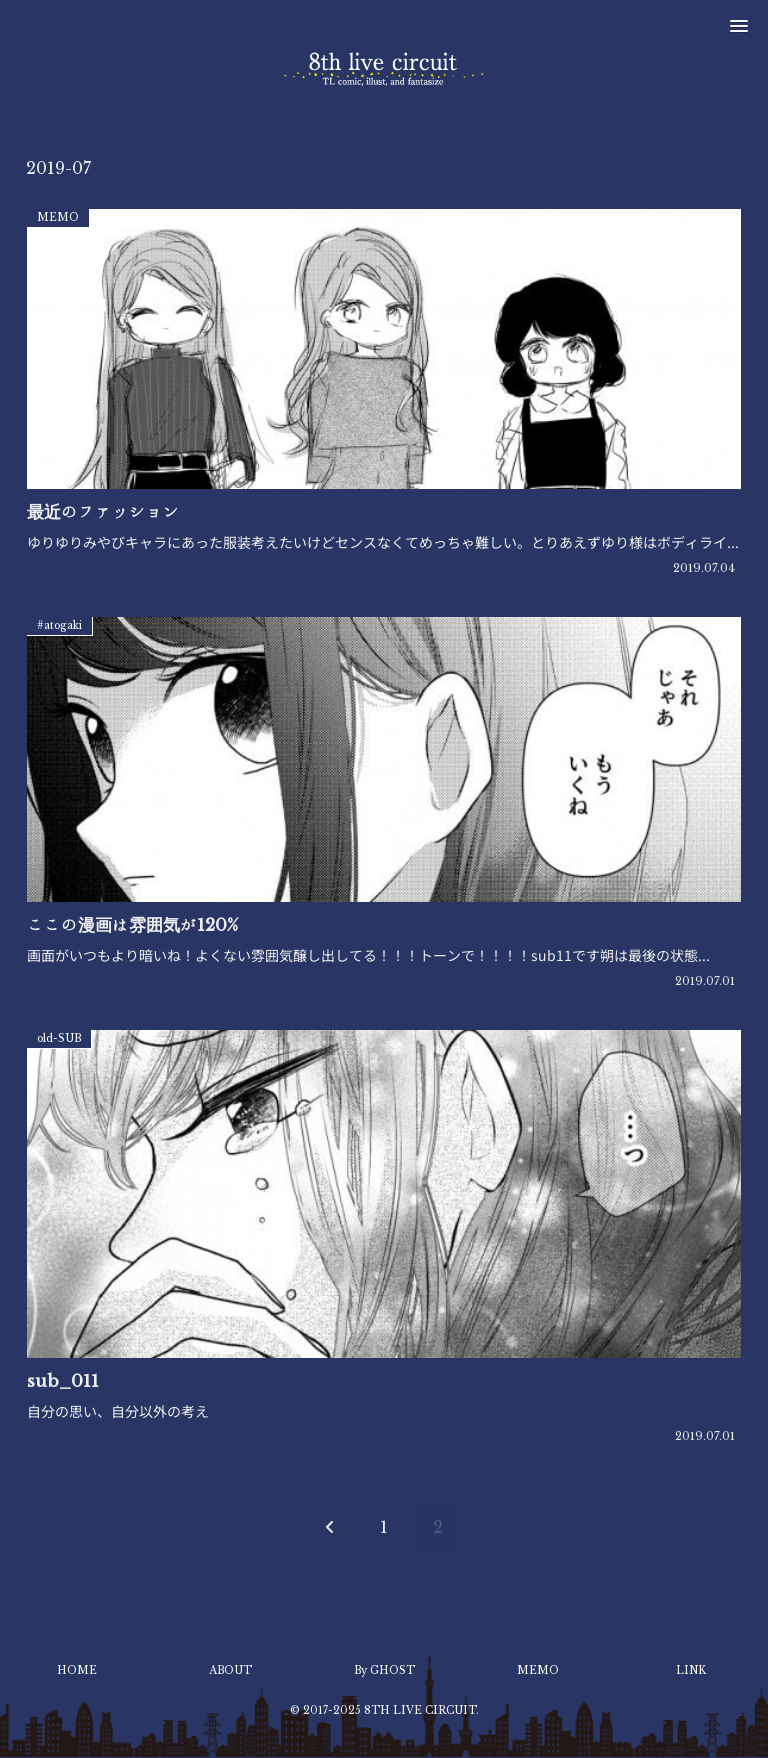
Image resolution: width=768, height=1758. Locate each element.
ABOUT (230, 1670)
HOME (77, 1670)
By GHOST (384, 1670)
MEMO (538, 1670)
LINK (691, 1670)
